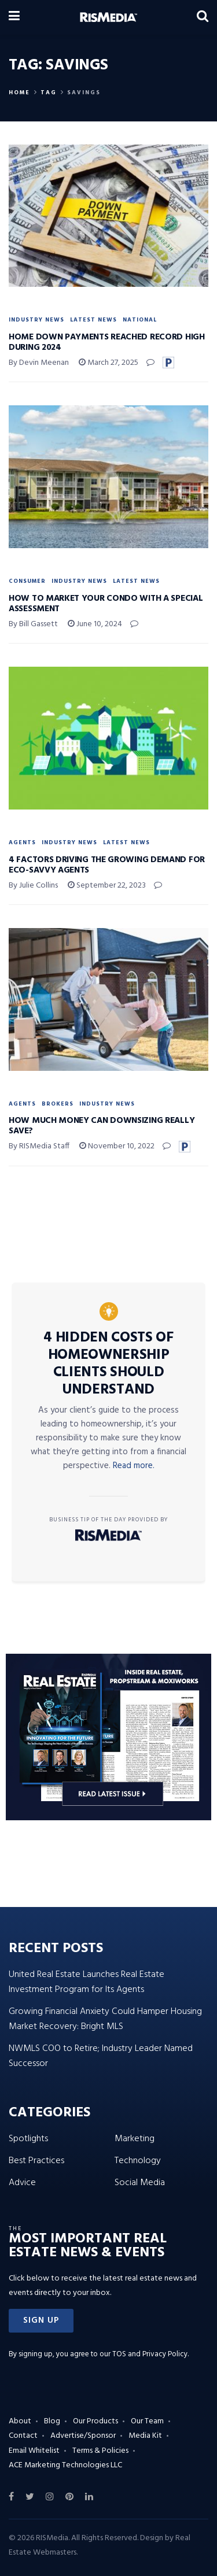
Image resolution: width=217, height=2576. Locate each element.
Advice (22, 2182)
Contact (23, 2435)
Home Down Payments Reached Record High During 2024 (107, 342)
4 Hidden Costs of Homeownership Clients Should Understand (108, 1364)
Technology (138, 2160)
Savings (84, 92)
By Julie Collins (33, 885)
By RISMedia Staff (39, 1146)
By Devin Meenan (39, 362)
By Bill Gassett (33, 624)
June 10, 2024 (95, 624)
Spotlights (28, 2138)
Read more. (134, 1466)
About (20, 2421)
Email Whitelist (34, 2450)
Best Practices (36, 2160)
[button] (41, 2321)
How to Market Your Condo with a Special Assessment (106, 604)
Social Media (140, 2182)
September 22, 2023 (107, 885)
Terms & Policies (100, 2450)
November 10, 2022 (117, 1146)
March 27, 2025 (108, 362)
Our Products (95, 2421)
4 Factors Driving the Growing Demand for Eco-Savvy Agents (107, 865)
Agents (22, 842)
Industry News (36, 320)
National (140, 320)
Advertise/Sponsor (83, 2435)
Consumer (27, 581)
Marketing (135, 2138)
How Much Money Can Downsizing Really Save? (101, 1126)
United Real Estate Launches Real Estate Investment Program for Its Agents (86, 1982)
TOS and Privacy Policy (149, 2354)
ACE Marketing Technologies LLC (65, 2465)
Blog (52, 2421)
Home (19, 92)
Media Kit (145, 2435)
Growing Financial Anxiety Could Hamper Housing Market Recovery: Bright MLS (105, 2019)
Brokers (57, 1104)
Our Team (147, 2421)
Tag (49, 92)
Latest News (93, 320)
